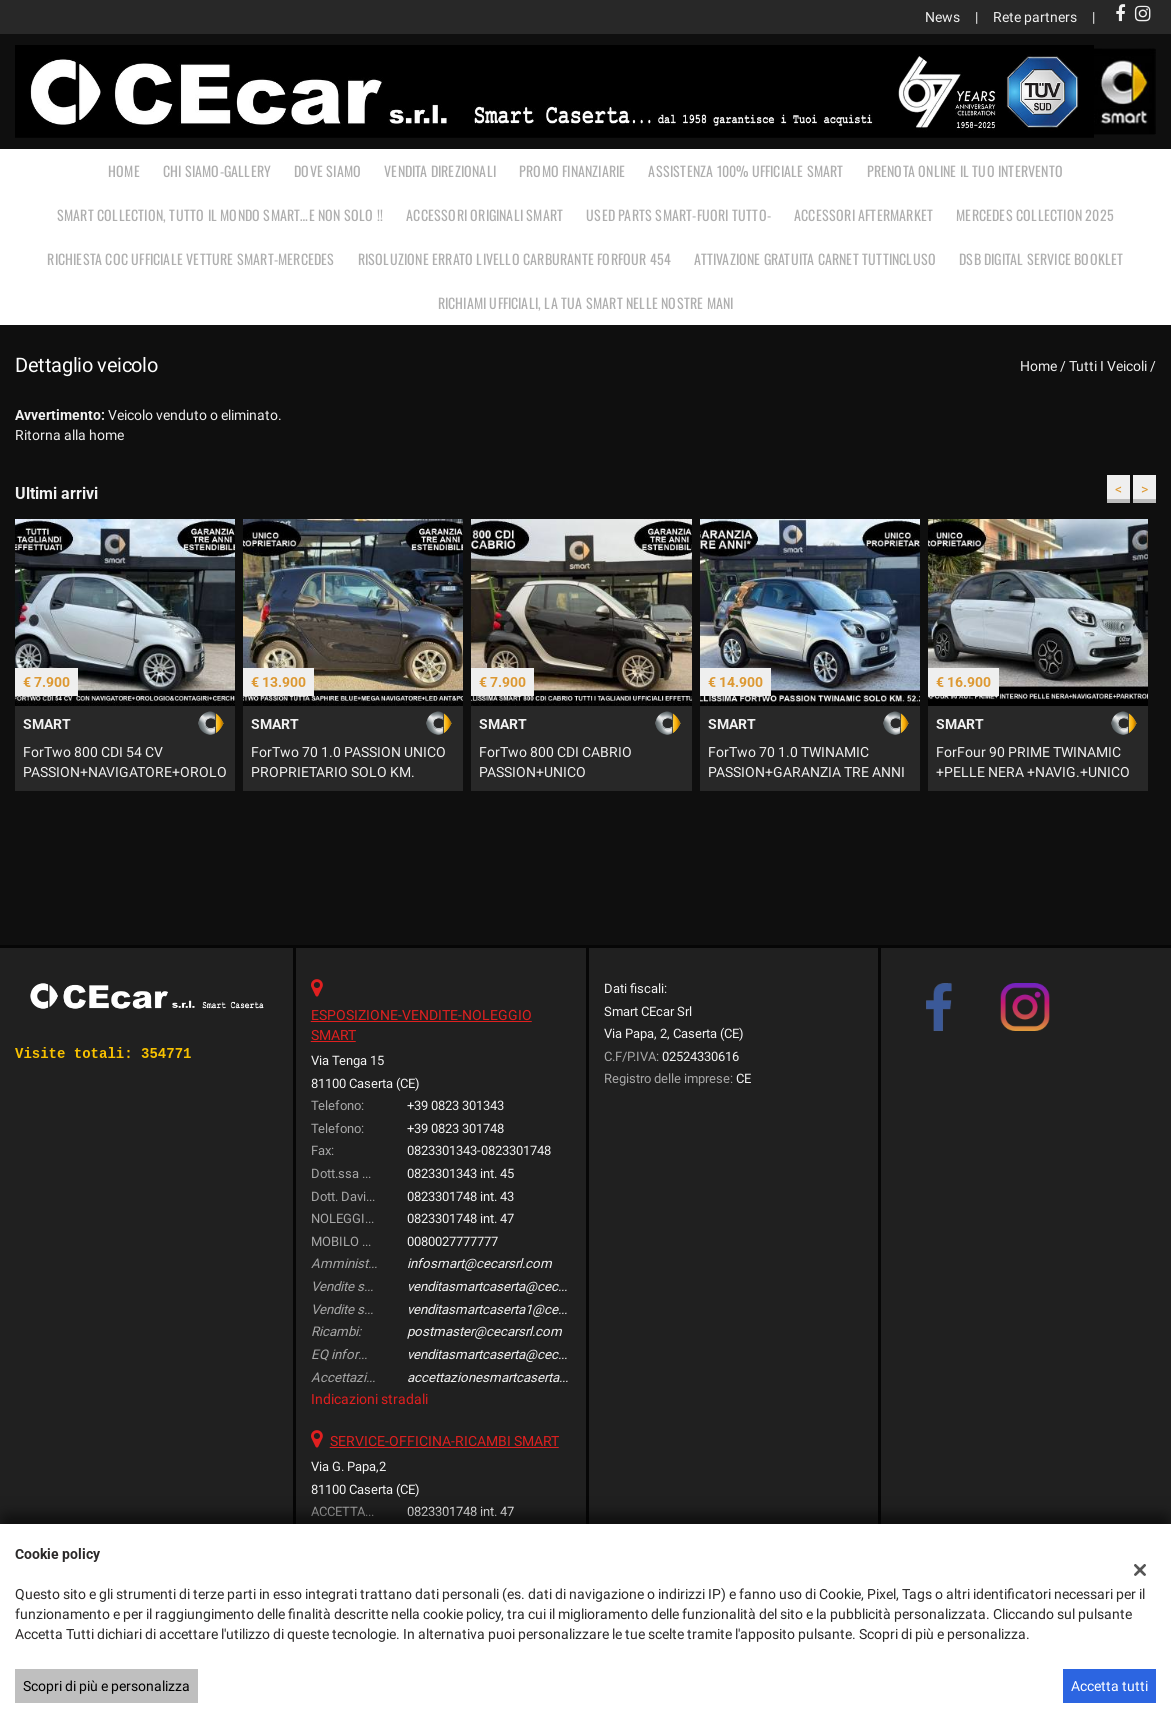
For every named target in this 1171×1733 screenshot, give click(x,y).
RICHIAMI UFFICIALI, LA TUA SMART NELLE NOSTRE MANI (586, 302)
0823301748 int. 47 (460, 1218)
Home (124, 170)
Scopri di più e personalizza (106, 1686)
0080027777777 (452, 1241)
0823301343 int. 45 (460, 1173)
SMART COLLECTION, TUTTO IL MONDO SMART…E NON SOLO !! (220, 214)
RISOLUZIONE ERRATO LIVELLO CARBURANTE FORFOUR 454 (515, 258)
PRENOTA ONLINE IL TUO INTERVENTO (965, 170)
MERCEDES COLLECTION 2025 (1035, 214)
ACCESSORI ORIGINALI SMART (484, 214)
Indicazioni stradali (369, 1399)
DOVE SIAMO (327, 170)
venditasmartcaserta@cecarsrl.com (510, 1286)
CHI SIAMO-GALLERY (217, 170)
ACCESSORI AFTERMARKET (863, 214)
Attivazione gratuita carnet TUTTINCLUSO (815, 258)
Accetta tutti (1109, 1686)
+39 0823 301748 (455, 1128)
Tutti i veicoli (1108, 366)
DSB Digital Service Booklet (1041, 258)
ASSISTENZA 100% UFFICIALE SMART (745, 170)
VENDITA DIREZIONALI (440, 170)
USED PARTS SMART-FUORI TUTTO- (678, 214)
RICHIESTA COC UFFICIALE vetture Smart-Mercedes (190, 258)
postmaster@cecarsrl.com (484, 1331)
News (942, 17)
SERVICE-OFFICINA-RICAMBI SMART (444, 1441)
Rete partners (1035, 17)
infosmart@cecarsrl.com (479, 1263)
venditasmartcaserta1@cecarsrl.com (513, 1309)
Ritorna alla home (69, 435)
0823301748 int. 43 (460, 1196)
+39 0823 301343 (455, 1105)
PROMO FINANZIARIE (572, 170)
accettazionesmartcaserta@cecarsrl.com (527, 1377)
